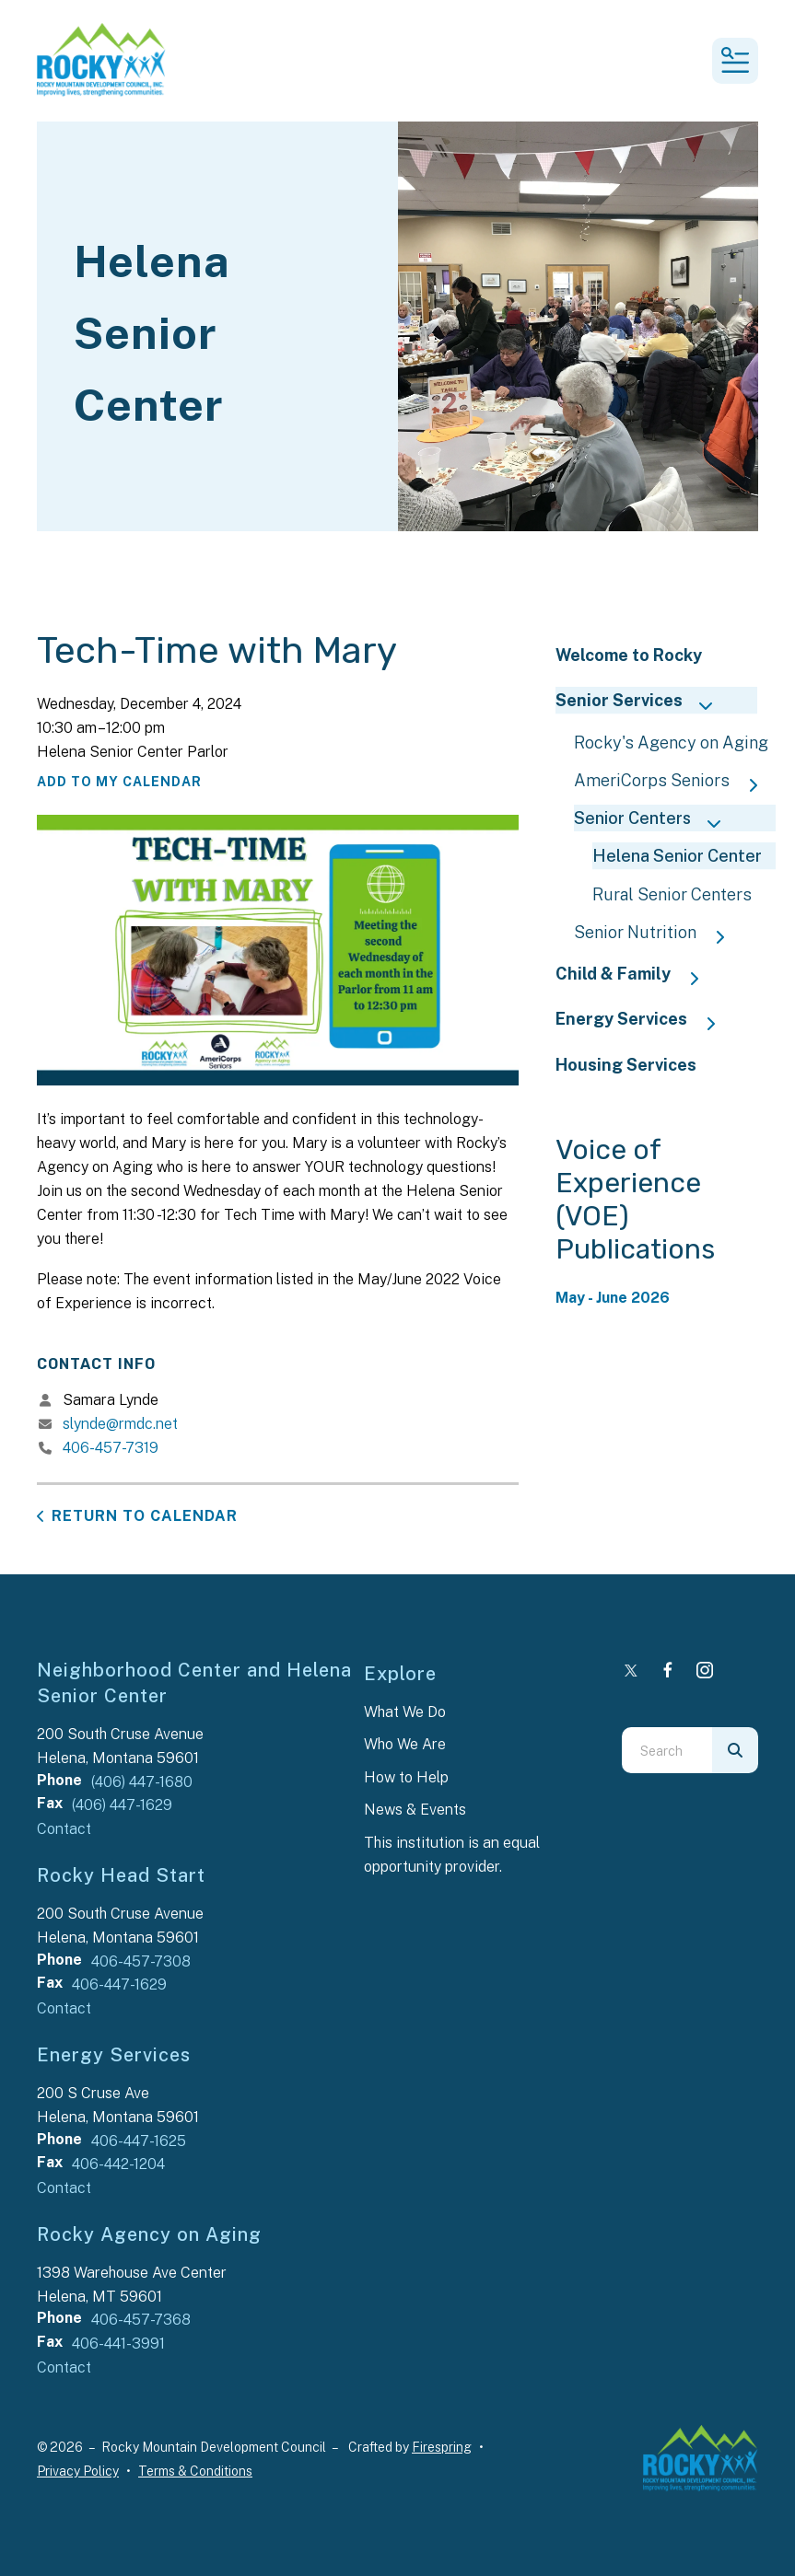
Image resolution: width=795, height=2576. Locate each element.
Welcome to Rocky (628, 655)
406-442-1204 (118, 2164)
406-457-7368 (141, 2319)
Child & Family (636, 975)
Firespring (442, 2447)
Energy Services (644, 1020)
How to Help (406, 1777)
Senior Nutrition (658, 934)
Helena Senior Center (677, 855)
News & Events (415, 1809)
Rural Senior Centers (672, 894)
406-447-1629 (119, 1984)
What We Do (405, 1712)
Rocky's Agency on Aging (671, 742)
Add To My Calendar (119, 781)
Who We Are (405, 1744)
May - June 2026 (612, 1297)
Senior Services (642, 702)
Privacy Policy (78, 2471)
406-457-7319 (110, 1447)
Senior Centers (655, 819)
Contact (64, 1829)
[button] (735, 61)
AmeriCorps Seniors (675, 782)
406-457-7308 (141, 1961)
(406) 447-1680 (142, 1782)
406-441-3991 (118, 2343)
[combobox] (667, 1750)
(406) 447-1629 (122, 1805)
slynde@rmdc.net (120, 1424)
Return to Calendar (145, 1516)
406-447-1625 (138, 2141)
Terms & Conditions (195, 2471)
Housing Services (625, 1064)
